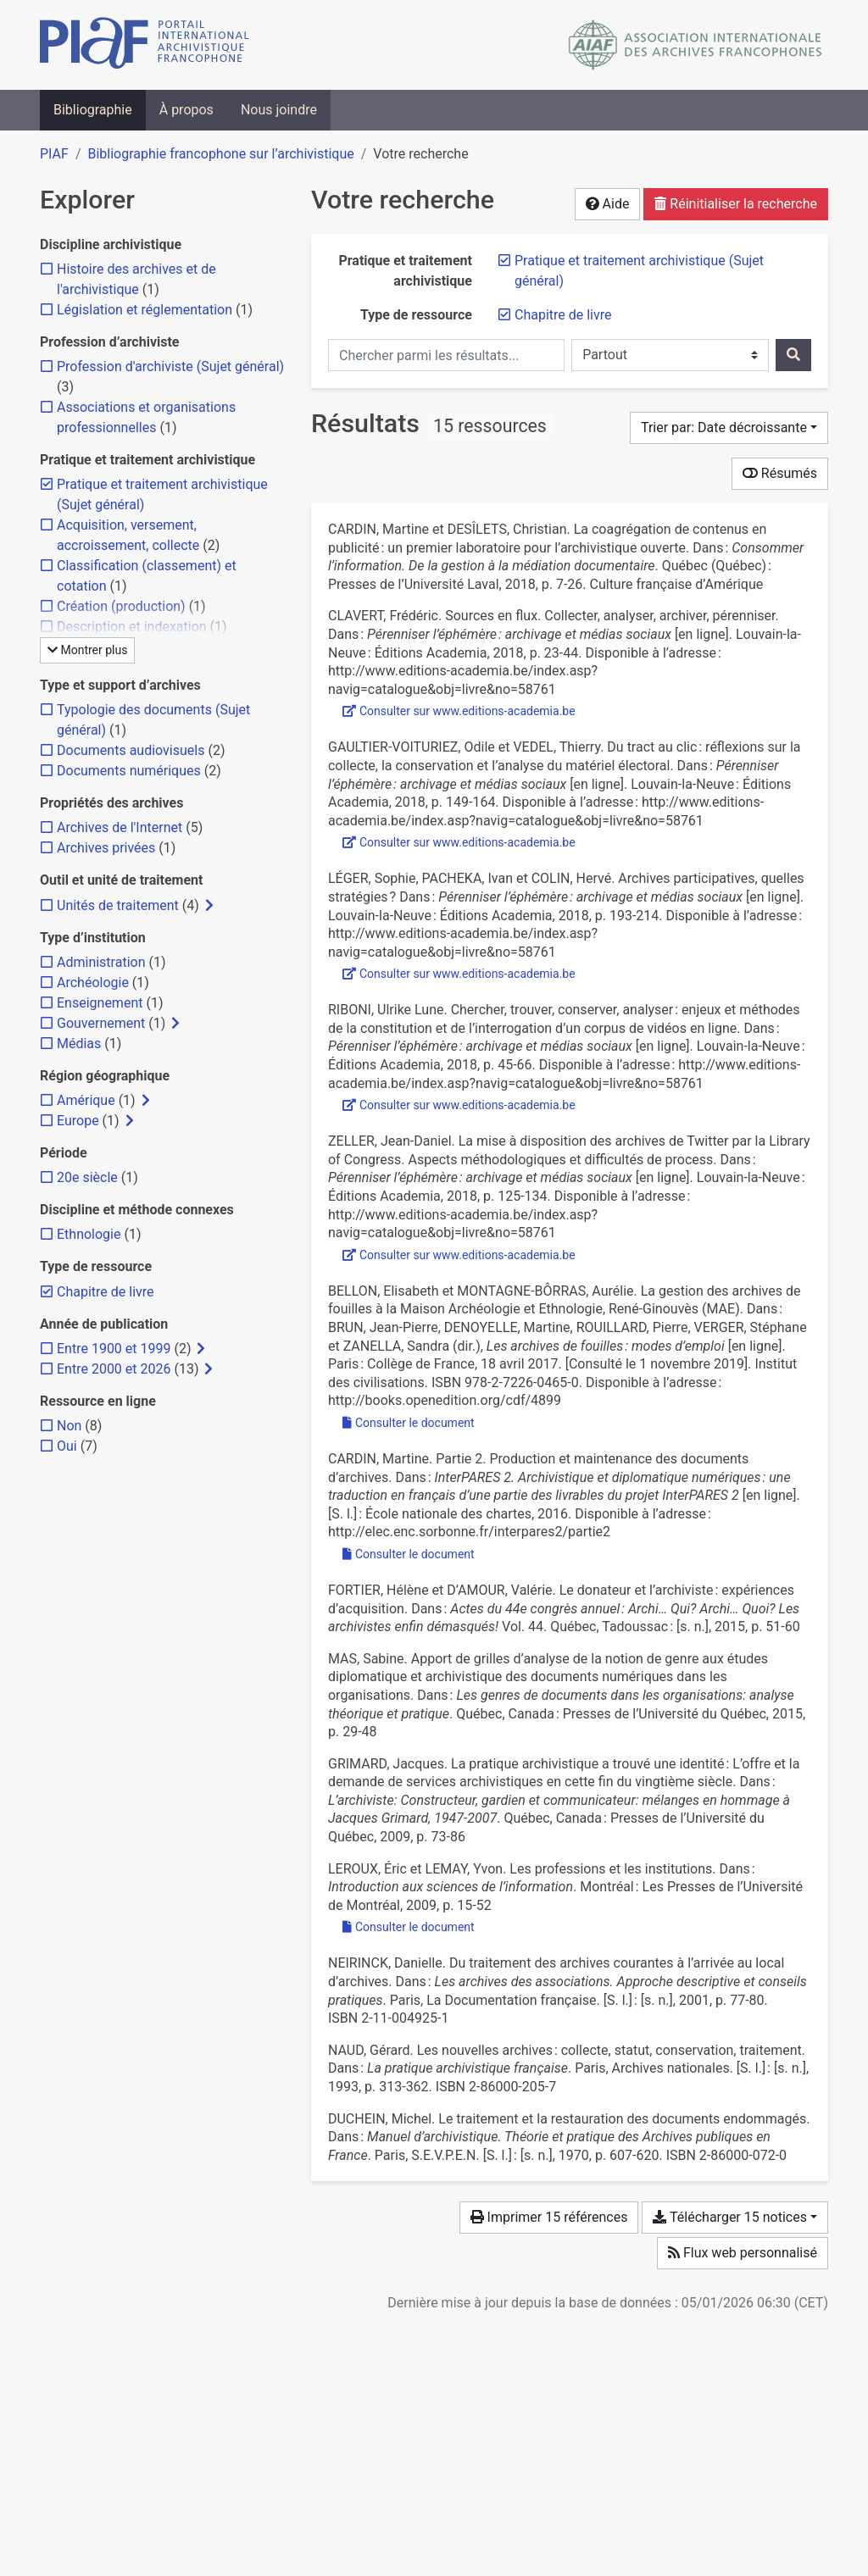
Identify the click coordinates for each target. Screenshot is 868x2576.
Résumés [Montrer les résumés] (780, 473)
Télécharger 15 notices (729, 2217)
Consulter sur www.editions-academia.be (459, 711)
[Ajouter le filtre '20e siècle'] (87, 1177)
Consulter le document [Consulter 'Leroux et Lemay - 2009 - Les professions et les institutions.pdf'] (408, 1927)
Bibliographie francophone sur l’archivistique (220, 154)
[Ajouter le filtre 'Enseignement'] (99, 1003)
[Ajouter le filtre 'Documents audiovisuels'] (130, 750)
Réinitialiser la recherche (735, 204)
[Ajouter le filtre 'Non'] (69, 1426)
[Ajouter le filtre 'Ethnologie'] (88, 1234)
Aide (608, 204)
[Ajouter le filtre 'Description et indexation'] (132, 627)
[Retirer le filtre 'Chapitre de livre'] (563, 315)
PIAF (54, 154)
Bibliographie (92, 110)
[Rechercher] (793, 355)
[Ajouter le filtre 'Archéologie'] (93, 982)
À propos (186, 110)
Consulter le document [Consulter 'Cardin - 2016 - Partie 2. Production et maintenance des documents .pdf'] (408, 1554)
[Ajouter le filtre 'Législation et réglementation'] (144, 310)
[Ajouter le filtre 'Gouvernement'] (101, 1023)
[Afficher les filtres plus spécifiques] (209, 906)
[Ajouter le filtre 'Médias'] (79, 1043)
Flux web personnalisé (742, 2253)
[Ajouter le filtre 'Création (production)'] (121, 606)
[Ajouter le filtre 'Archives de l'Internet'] (119, 827)
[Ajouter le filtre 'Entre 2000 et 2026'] (113, 1369)
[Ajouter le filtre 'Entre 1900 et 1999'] (113, 1349)
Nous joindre (279, 110)
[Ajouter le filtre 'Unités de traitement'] (118, 905)
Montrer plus (87, 650)
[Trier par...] (729, 428)
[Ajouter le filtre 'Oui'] (67, 1446)
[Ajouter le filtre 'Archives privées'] (106, 848)
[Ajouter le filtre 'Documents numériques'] (129, 771)
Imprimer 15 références (549, 2217)
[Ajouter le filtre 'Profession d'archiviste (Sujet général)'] (170, 366)
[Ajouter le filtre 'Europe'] (78, 1121)
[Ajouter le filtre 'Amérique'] (86, 1100)
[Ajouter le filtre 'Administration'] (101, 962)
